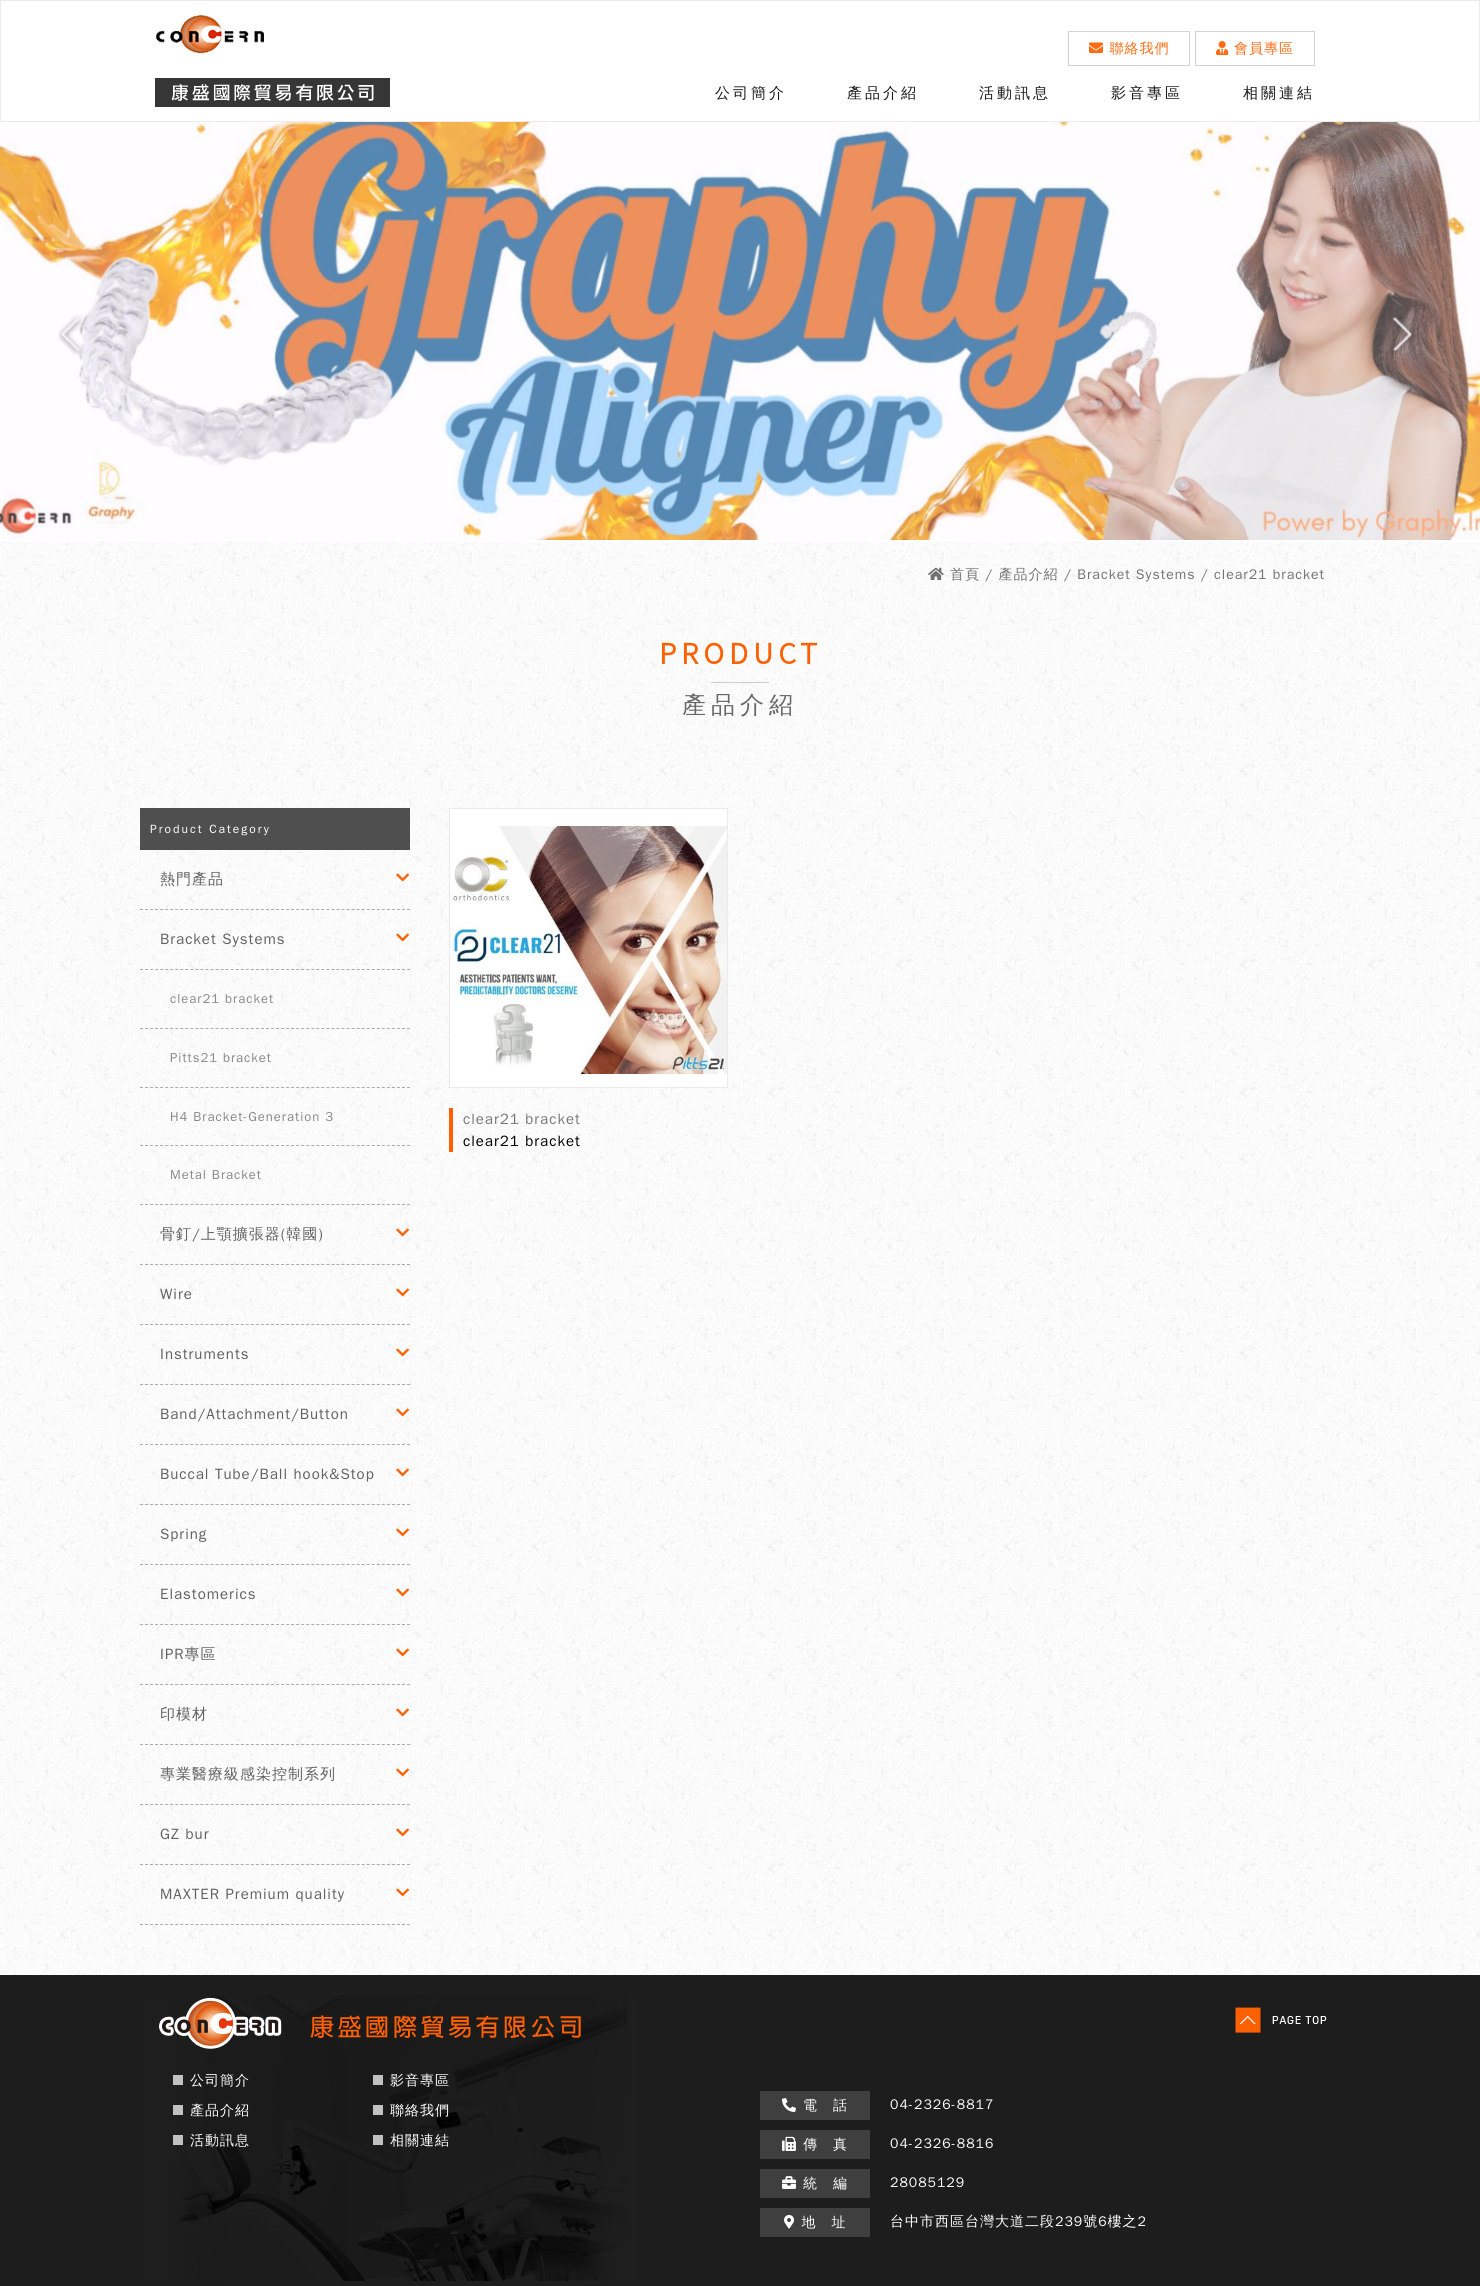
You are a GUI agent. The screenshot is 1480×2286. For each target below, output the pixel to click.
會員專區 (1255, 48)
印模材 (184, 1714)
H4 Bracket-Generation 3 (252, 1116)
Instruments (205, 1354)
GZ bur (184, 1834)
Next (1420, 341)
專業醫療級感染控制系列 (248, 1774)
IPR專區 (188, 1654)
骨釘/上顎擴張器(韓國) (242, 1234)
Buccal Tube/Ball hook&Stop (267, 1474)
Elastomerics (208, 1594)
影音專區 (1147, 93)
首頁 (965, 574)
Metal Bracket (216, 1174)
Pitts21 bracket (221, 1057)
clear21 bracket (222, 998)
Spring (183, 1534)
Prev (60, 341)
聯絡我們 (1129, 48)
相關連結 (1279, 93)
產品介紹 (883, 93)
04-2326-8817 (942, 2104)
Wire (176, 1294)
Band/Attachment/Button (254, 1414)
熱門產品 (192, 879)
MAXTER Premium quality (252, 1894)
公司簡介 (751, 93)
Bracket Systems (223, 939)
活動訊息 (1015, 93)
